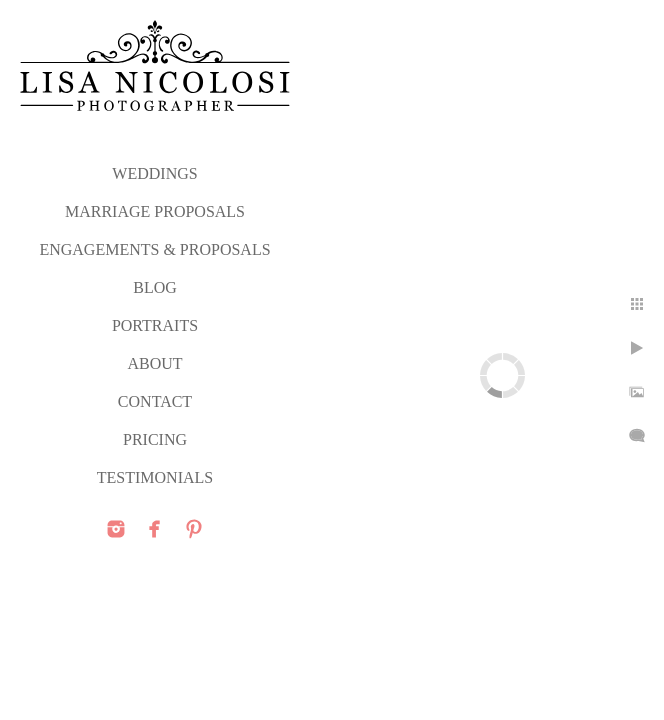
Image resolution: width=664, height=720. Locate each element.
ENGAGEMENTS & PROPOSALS (154, 249)
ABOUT (154, 363)
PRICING (155, 439)
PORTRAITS (155, 325)
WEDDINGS (154, 173)
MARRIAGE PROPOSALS (155, 211)
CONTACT (155, 401)
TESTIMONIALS (155, 477)
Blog (155, 287)
